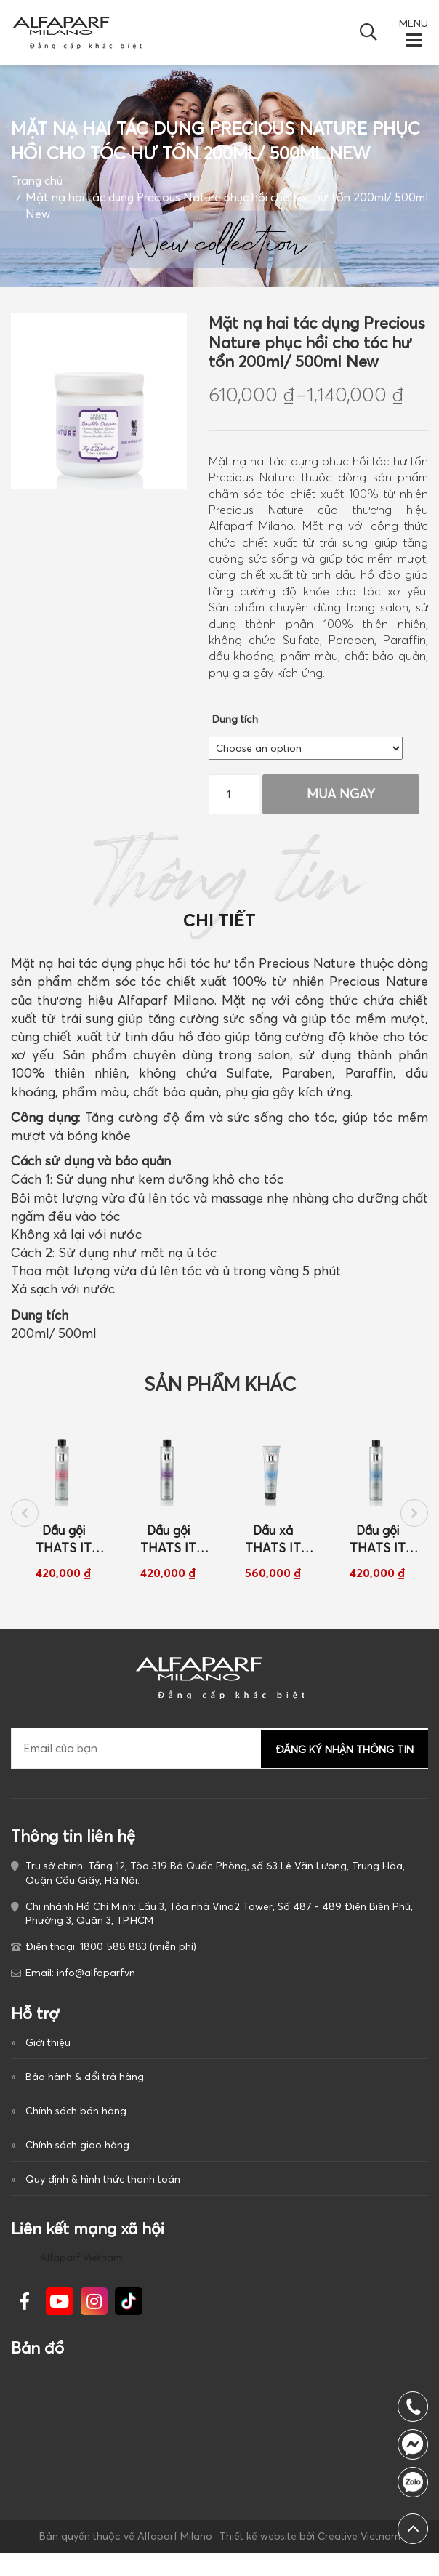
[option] (63, 1514)
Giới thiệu (48, 2057)
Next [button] (414, 1526)
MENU (413, 23)
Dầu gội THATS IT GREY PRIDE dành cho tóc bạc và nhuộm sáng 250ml (377, 1554)
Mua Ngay (342, 793)
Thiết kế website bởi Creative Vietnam (309, 2559)
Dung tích (234, 719)
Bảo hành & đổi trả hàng (84, 2093)
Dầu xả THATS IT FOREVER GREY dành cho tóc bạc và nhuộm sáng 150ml (273, 1554)
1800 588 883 (413, 2482)
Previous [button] (25, 1526)
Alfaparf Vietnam (81, 2279)
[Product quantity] (234, 794)
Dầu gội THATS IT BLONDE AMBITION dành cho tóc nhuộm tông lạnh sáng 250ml (168, 1554)
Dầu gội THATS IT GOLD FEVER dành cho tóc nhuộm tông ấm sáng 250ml (63, 1554)
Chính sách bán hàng (75, 2128)
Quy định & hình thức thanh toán (102, 2198)
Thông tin (220, 900)
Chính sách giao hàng (77, 2163)
